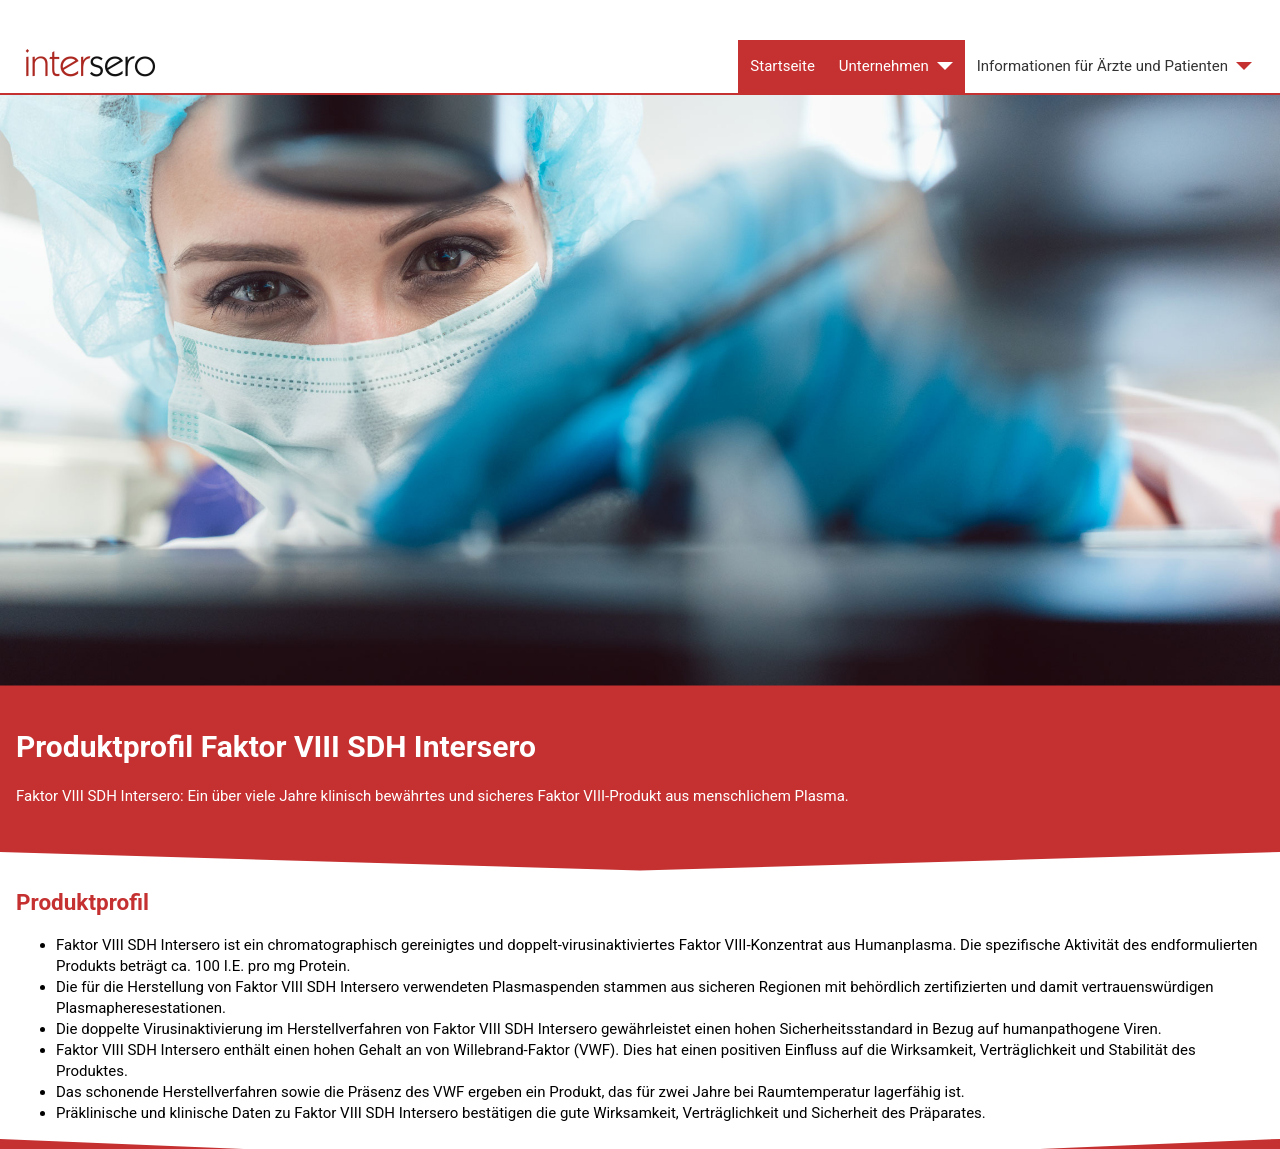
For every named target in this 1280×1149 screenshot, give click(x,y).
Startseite (782, 66)
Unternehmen (884, 66)
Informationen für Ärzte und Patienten (1102, 66)
